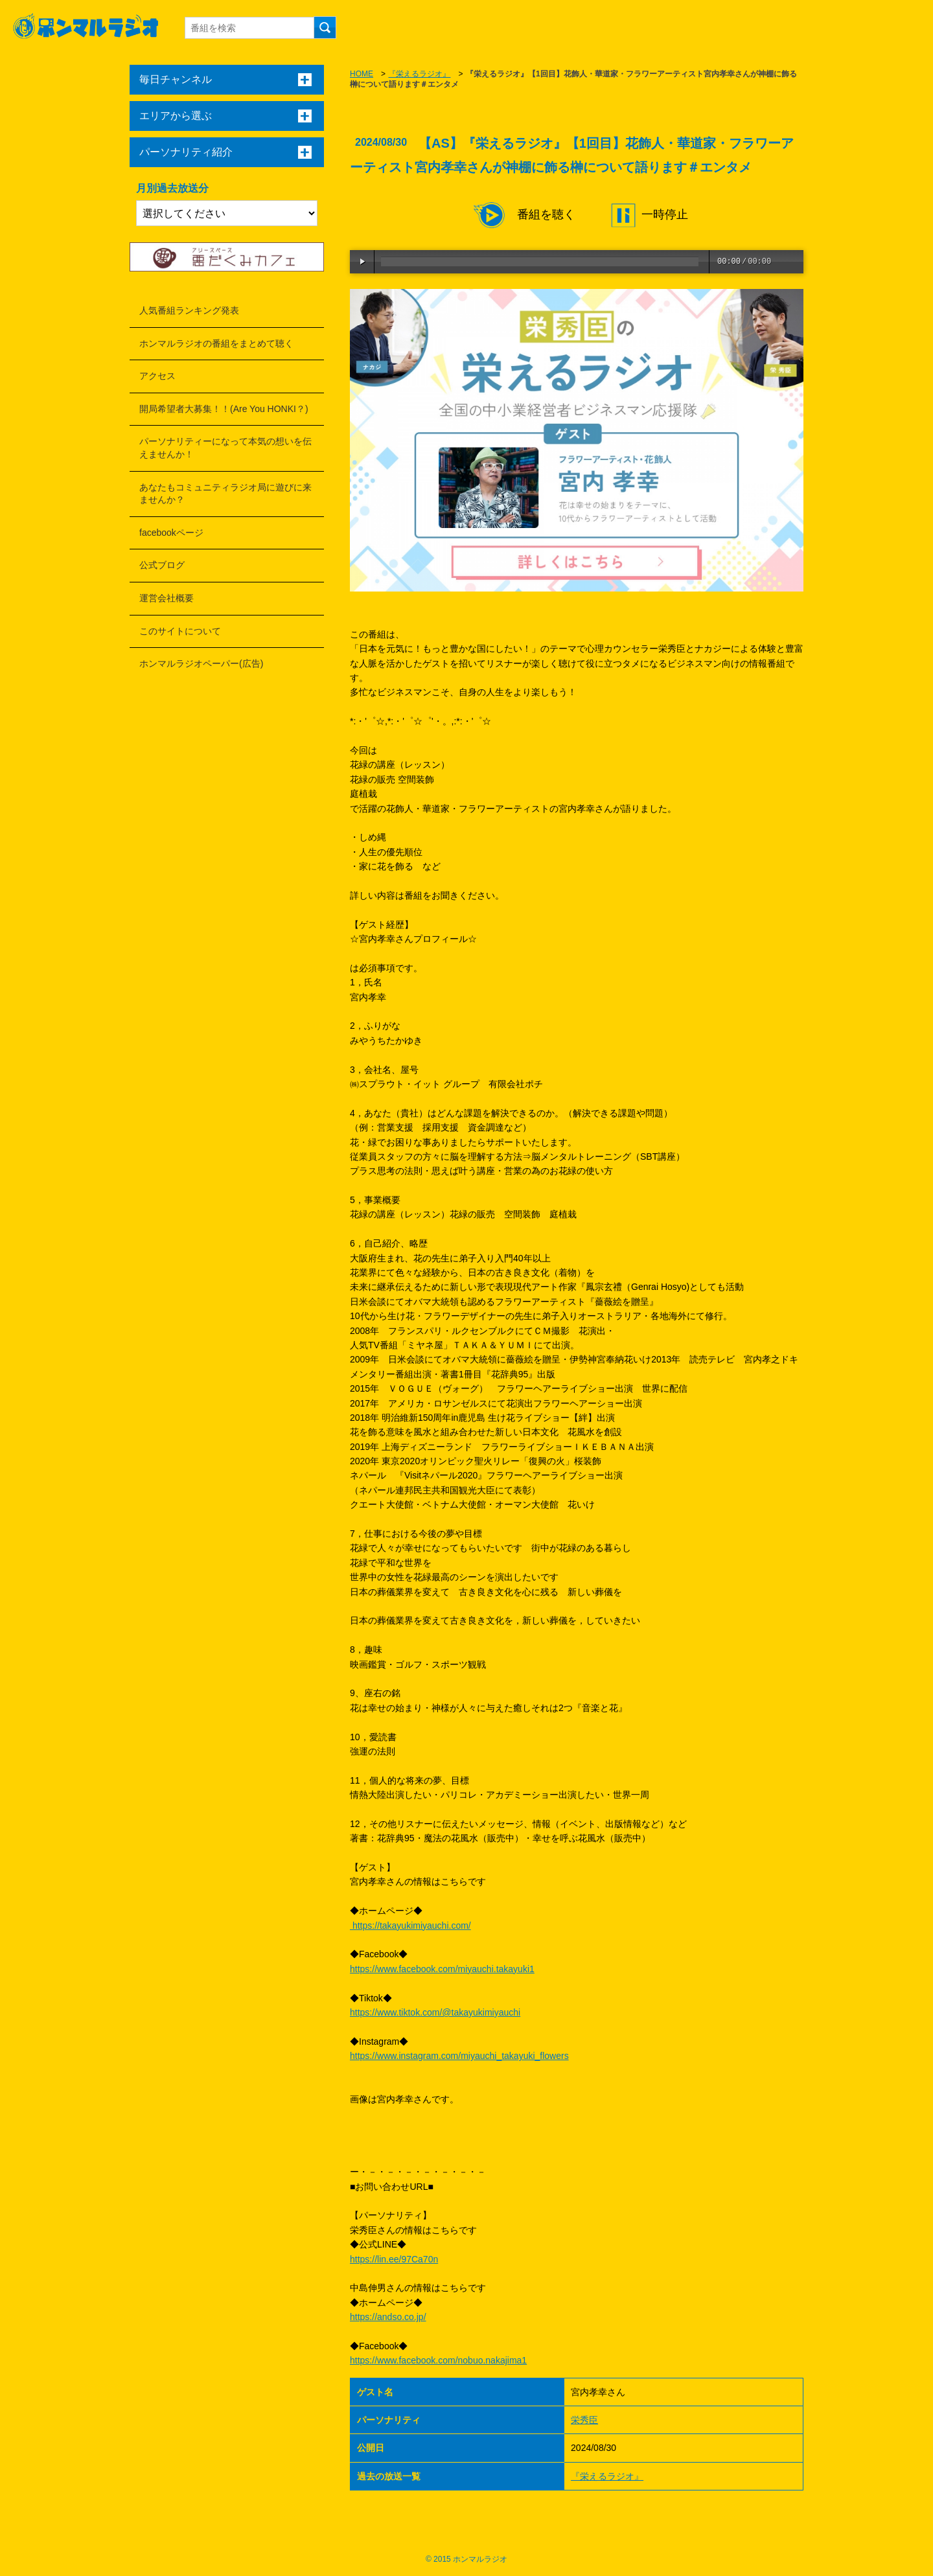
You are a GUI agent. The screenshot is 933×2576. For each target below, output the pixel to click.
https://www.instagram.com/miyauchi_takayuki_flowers (459, 2056)
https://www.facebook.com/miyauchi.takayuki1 (442, 1969)
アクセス (157, 376)
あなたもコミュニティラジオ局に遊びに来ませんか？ (225, 493)
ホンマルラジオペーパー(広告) (201, 663)
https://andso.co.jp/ (388, 2317)
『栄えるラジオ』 (419, 73)
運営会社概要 (166, 598)
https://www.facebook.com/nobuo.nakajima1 (438, 2360)
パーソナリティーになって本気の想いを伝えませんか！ (225, 447)
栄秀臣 (584, 2420)
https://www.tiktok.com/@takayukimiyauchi (435, 2012)
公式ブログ (162, 565)
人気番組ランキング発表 (189, 310)
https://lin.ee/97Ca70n (394, 2259)
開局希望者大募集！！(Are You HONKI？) (223, 409)
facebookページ (171, 532)
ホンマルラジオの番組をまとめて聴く (216, 343)
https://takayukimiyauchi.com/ (410, 1925)
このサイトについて (180, 631)
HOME (361, 73)
